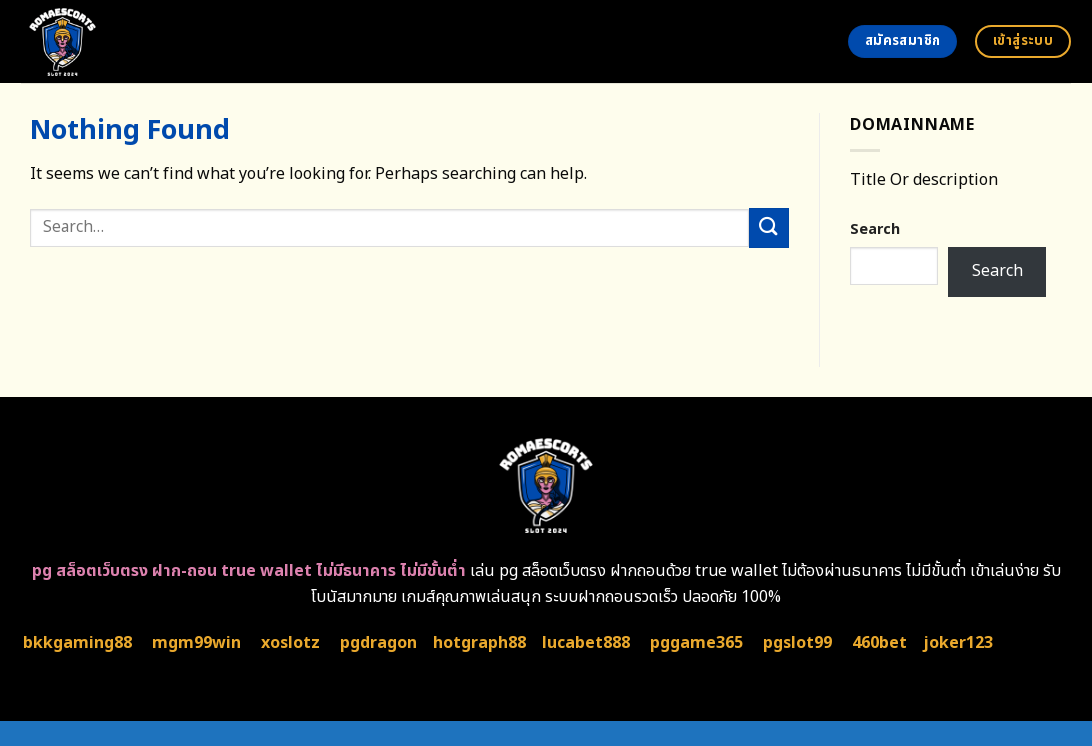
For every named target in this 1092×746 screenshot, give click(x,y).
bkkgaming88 (77, 643)
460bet (879, 643)
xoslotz (290, 643)
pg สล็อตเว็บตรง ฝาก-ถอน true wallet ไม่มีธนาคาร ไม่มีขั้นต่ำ (249, 571)
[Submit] (769, 227)
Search (875, 229)
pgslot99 (797, 643)
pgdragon (378, 643)
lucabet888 (586, 643)
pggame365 (696, 643)
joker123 (958, 643)
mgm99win (196, 643)
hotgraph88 (479, 643)
